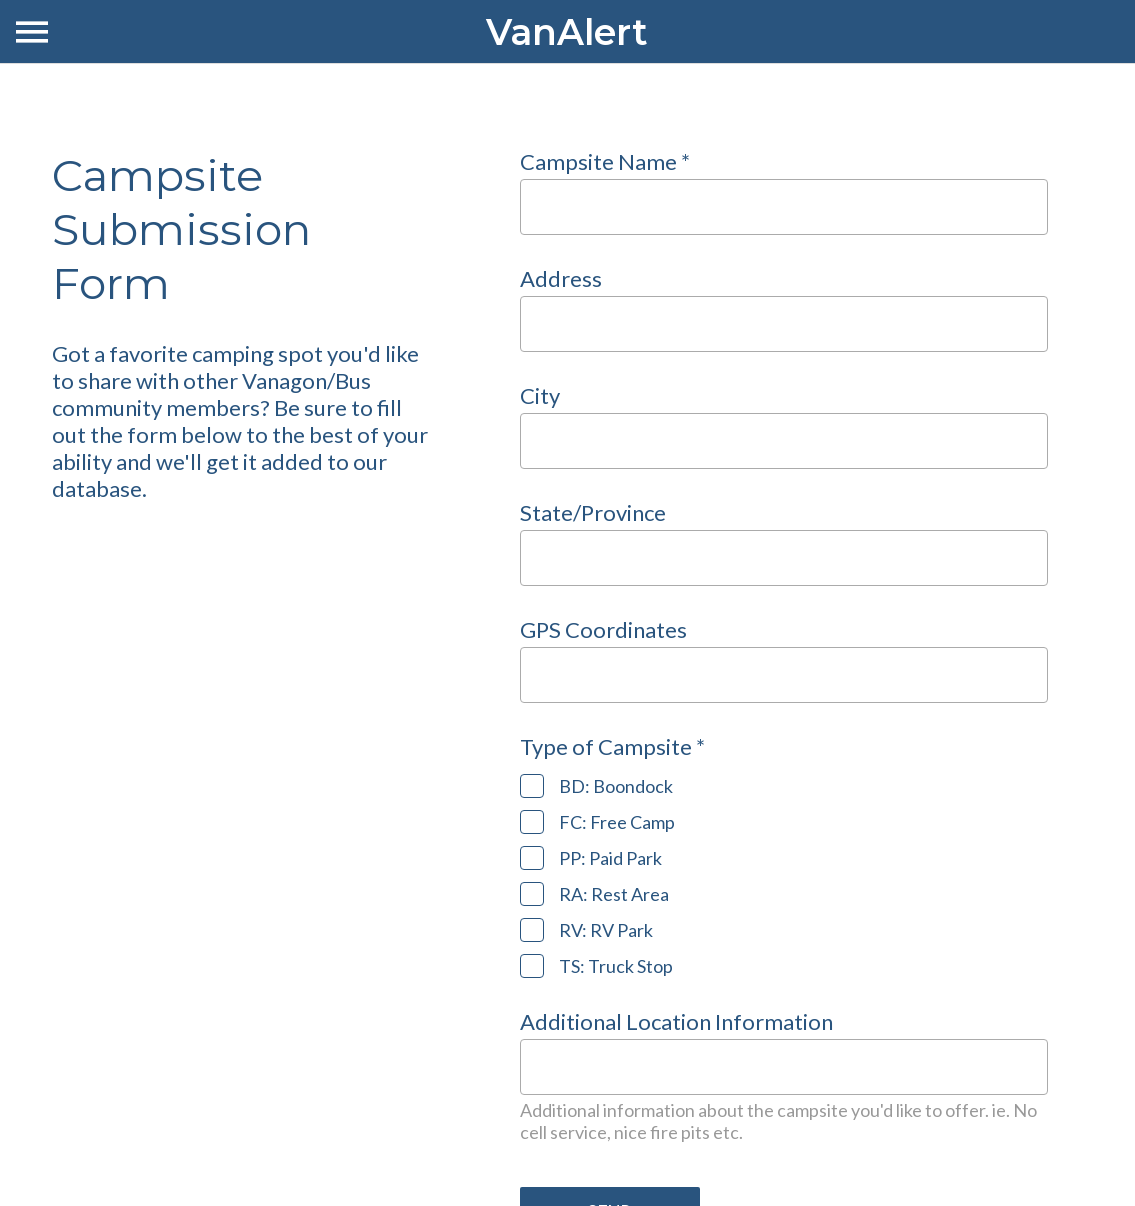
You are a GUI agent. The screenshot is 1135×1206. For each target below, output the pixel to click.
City (540, 395)
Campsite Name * (605, 161)
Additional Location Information (676, 1021)
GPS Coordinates (603, 629)
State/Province (593, 512)
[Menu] (32, 32)
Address (561, 278)
